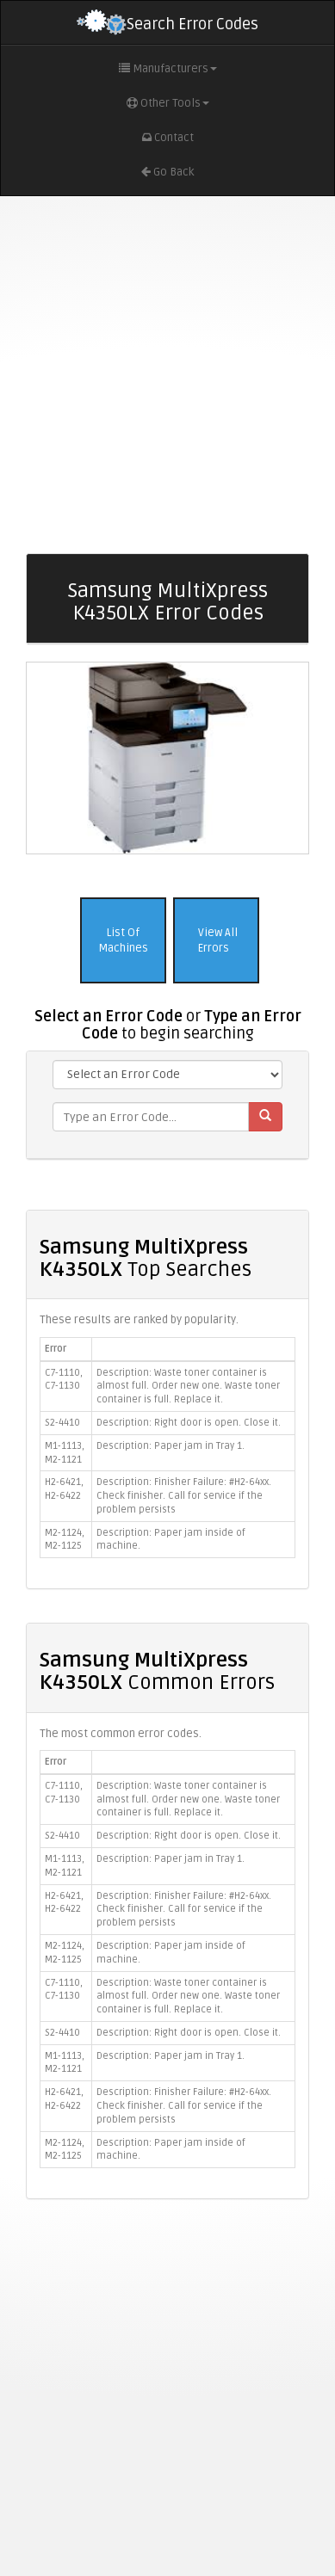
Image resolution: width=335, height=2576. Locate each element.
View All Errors (216, 941)
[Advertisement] (161, 374)
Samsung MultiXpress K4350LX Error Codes (168, 602)
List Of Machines (123, 941)
